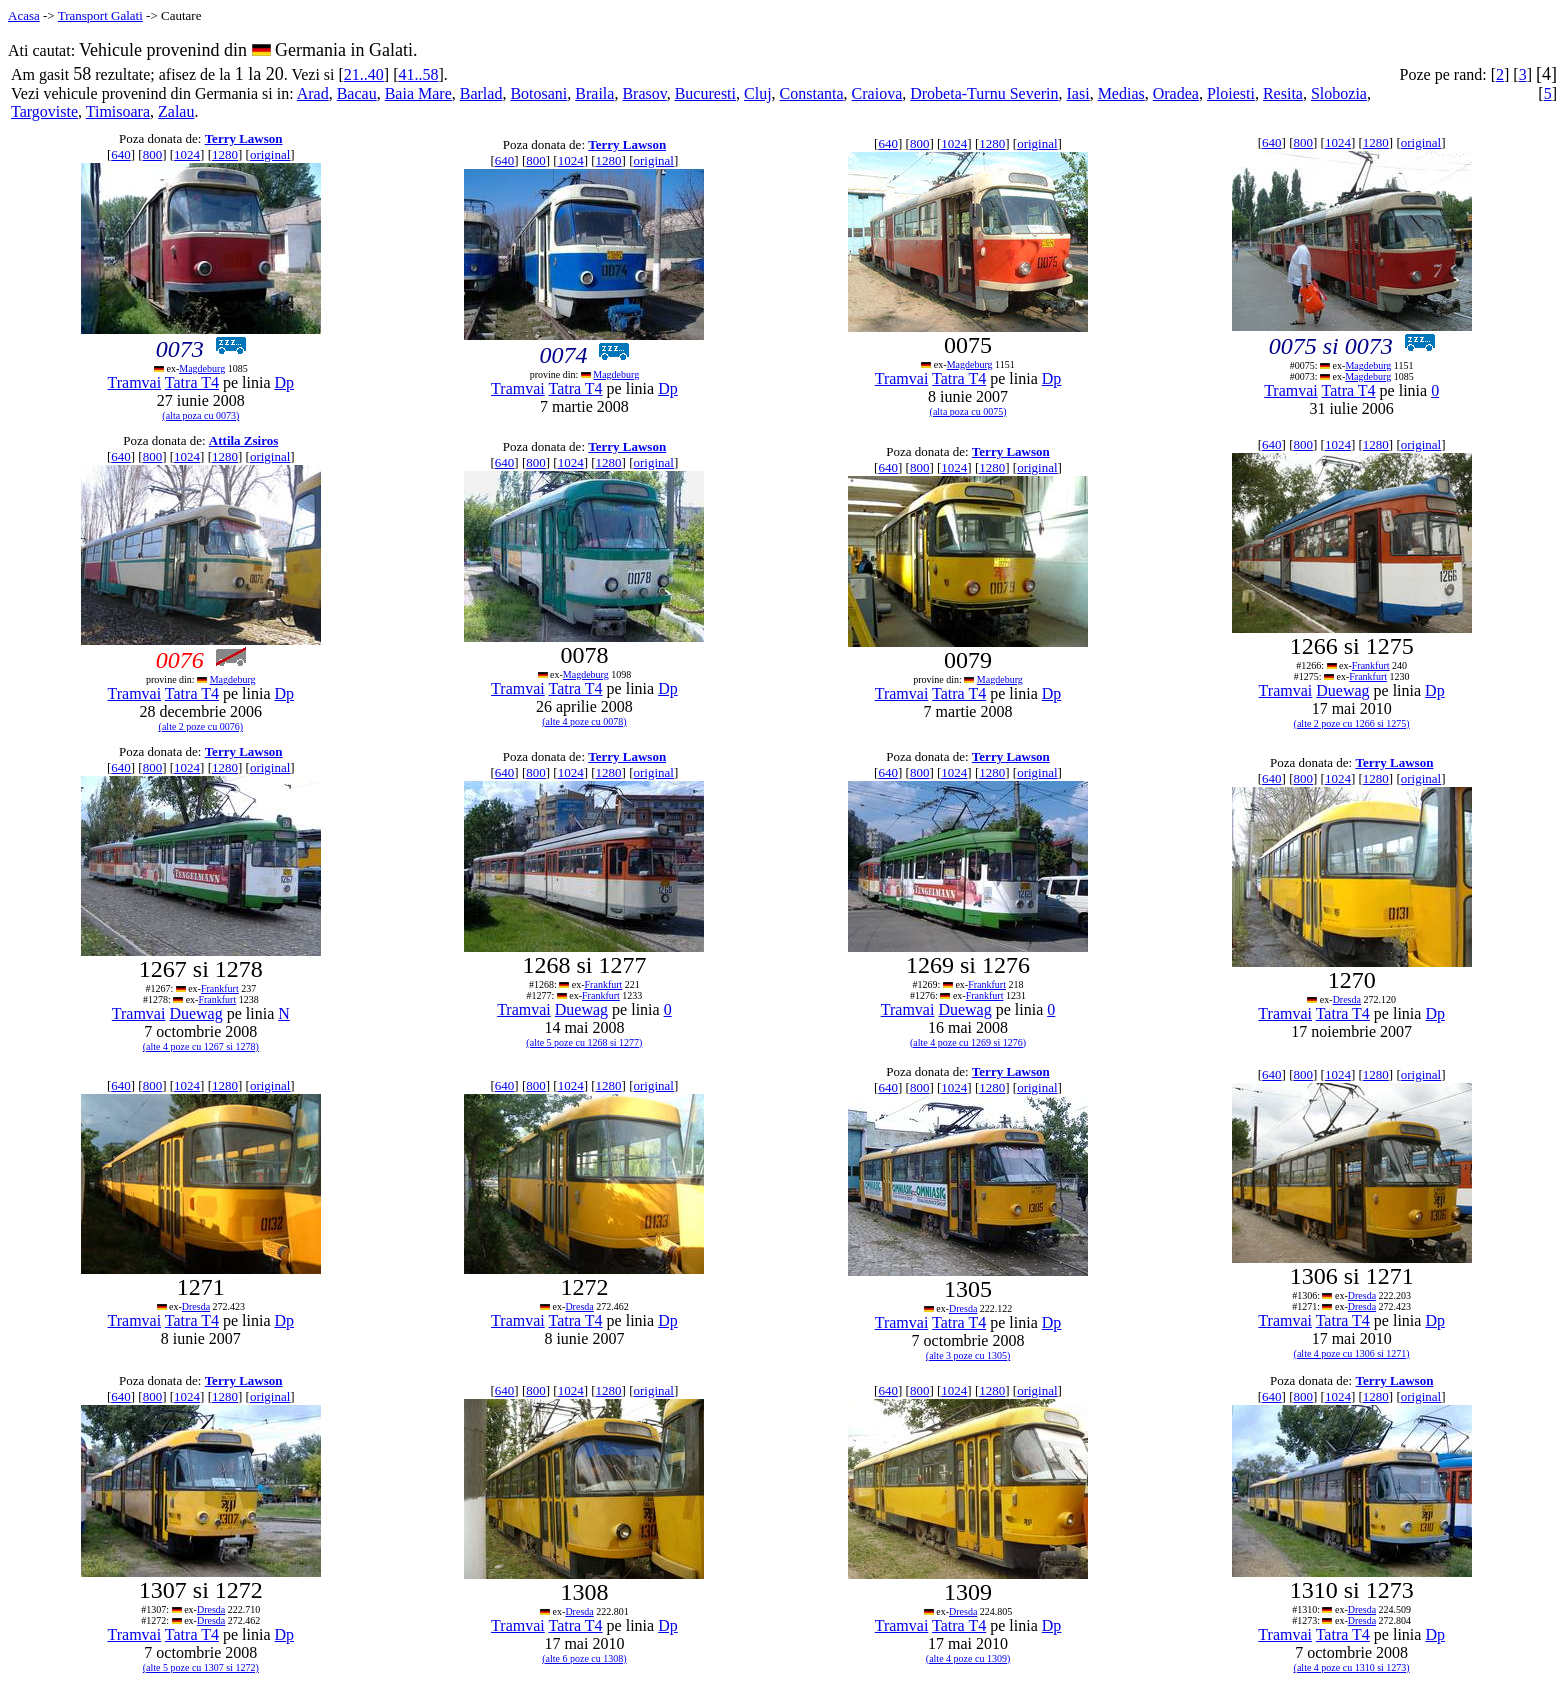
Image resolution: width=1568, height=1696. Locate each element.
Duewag (1342, 690)
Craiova (877, 93)
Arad (313, 93)
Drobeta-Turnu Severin (984, 93)
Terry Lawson (244, 138)
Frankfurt (1371, 665)
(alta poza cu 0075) (968, 411)
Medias (1121, 93)
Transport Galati (100, 15)
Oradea (1176, 93)
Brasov (644, 93)
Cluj (758, 93)
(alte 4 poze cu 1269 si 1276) (968, 1042)
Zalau (176, 111)
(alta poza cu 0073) (200, 415)
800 (153, 154)
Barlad (481, 93)
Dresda (1347, 999)
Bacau (357, 93)
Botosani (538, 93)
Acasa (24, 15)
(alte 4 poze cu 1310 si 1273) (1352, 1667)
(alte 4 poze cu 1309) (968, 1658)
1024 (187, 154)
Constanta (812, 93)
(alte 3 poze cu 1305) (968, 1355)
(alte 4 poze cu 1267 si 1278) (201, 1046)
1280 (225, 154)
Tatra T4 (192, 382)
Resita (1283, 93)
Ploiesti (1231, 93)
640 (121, 154)
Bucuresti (705, 93)
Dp (285, 382)
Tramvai (135, 382)
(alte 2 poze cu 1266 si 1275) (1352, 723)
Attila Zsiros (243, 440)
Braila (594, 93)
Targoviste (44, 111)
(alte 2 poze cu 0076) (201, 726)
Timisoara (118, 111)
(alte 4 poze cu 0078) (584, 721)
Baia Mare (418, 93)
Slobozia (1339, 93)
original (270, 154)
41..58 (418, 74)
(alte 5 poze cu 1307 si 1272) (201, 1667)
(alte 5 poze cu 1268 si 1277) (584, 1042)
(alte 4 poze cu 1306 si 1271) (1352, 1353)
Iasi (1078, 93)
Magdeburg (202, 368)
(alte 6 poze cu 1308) (584, 1658)
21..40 (364, 74)
